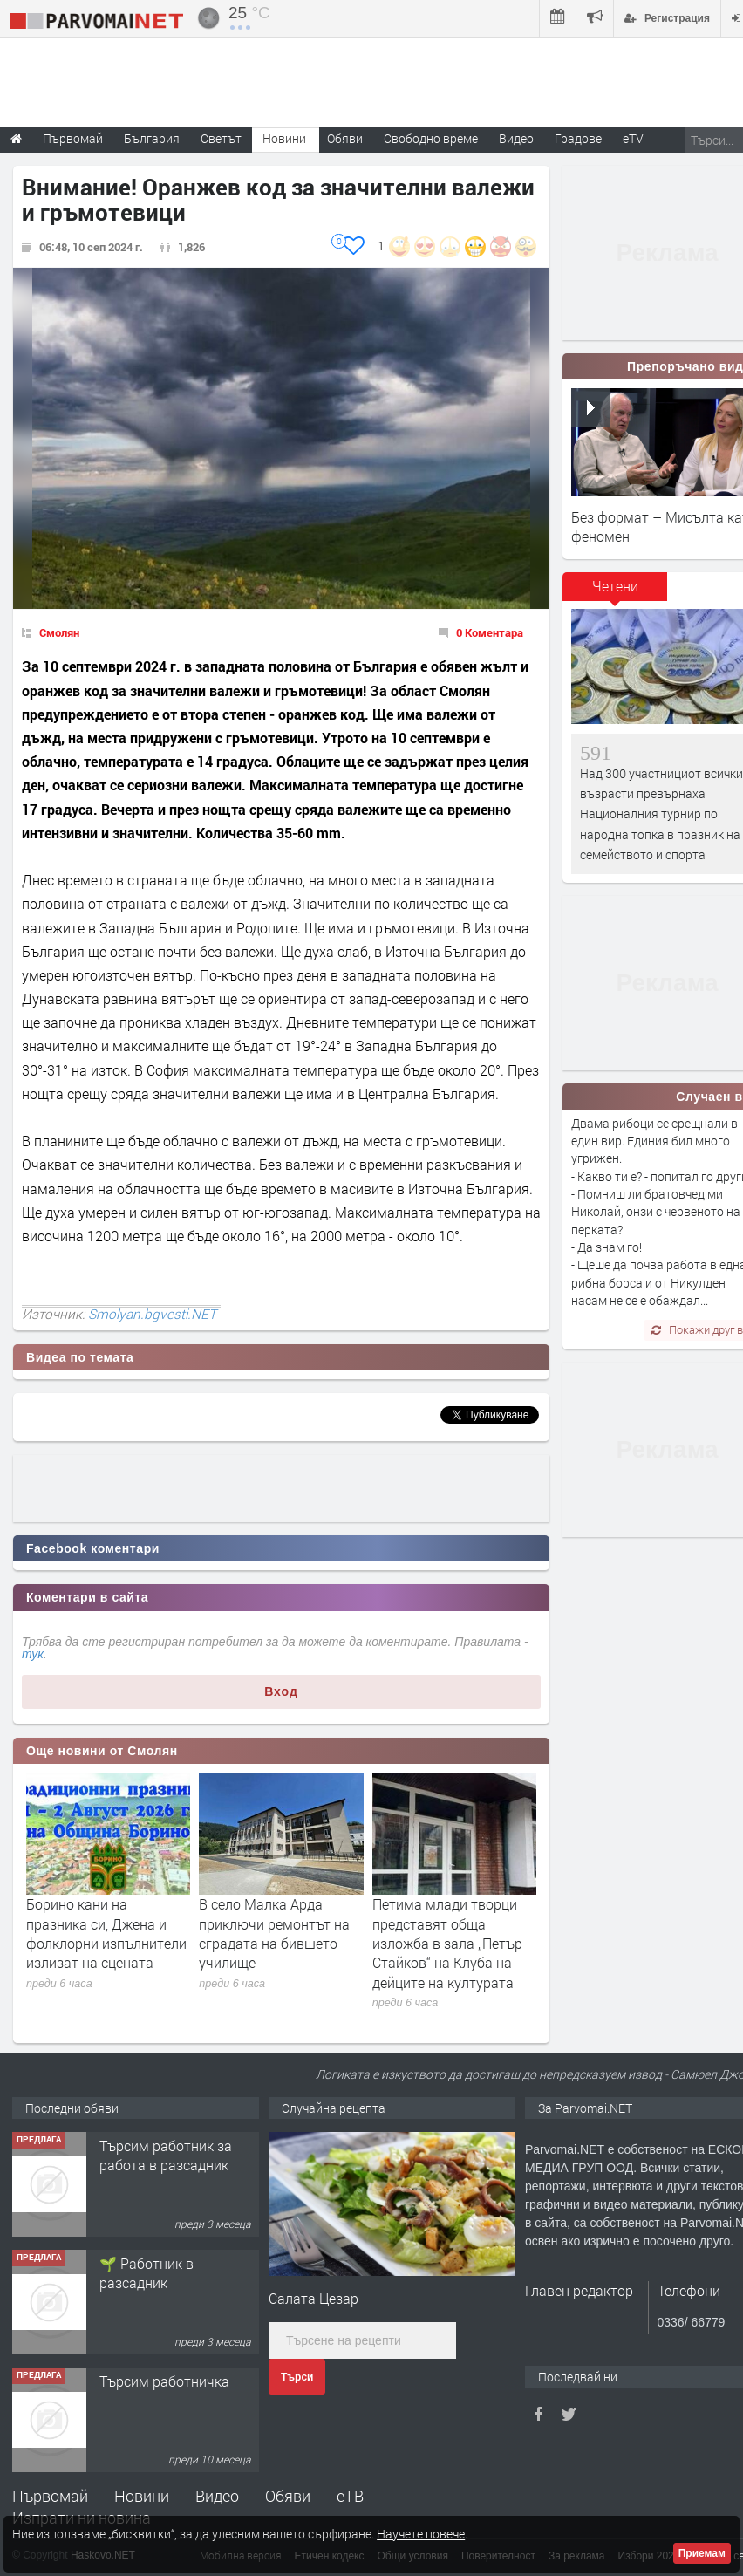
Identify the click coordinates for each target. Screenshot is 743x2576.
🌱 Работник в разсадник (146, 2273)
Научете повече (421, 2533)
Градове (578, 138)
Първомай (50, 2495)
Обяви (287, 2495)
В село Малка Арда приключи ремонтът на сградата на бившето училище (274, 1933)
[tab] (614, 592)
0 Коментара (489, 632)
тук (33, 1654)
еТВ (350, 2495)
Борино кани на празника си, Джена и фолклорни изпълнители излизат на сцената (106, 1933)
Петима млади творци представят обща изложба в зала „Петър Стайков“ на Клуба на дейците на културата (447, 1943)
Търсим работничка (164, 2381)
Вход (281, 1691)
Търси (297, 2377)
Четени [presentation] (615, 586)
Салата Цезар (313, 2298)
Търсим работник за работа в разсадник (165, 2155)
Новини (284, 138)
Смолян (59, 632)
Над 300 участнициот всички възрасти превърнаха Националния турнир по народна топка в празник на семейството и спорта (661, 814)
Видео (217, 2495)
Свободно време (431, 138)
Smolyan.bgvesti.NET (152, 1313)
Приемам (702, 2553)
